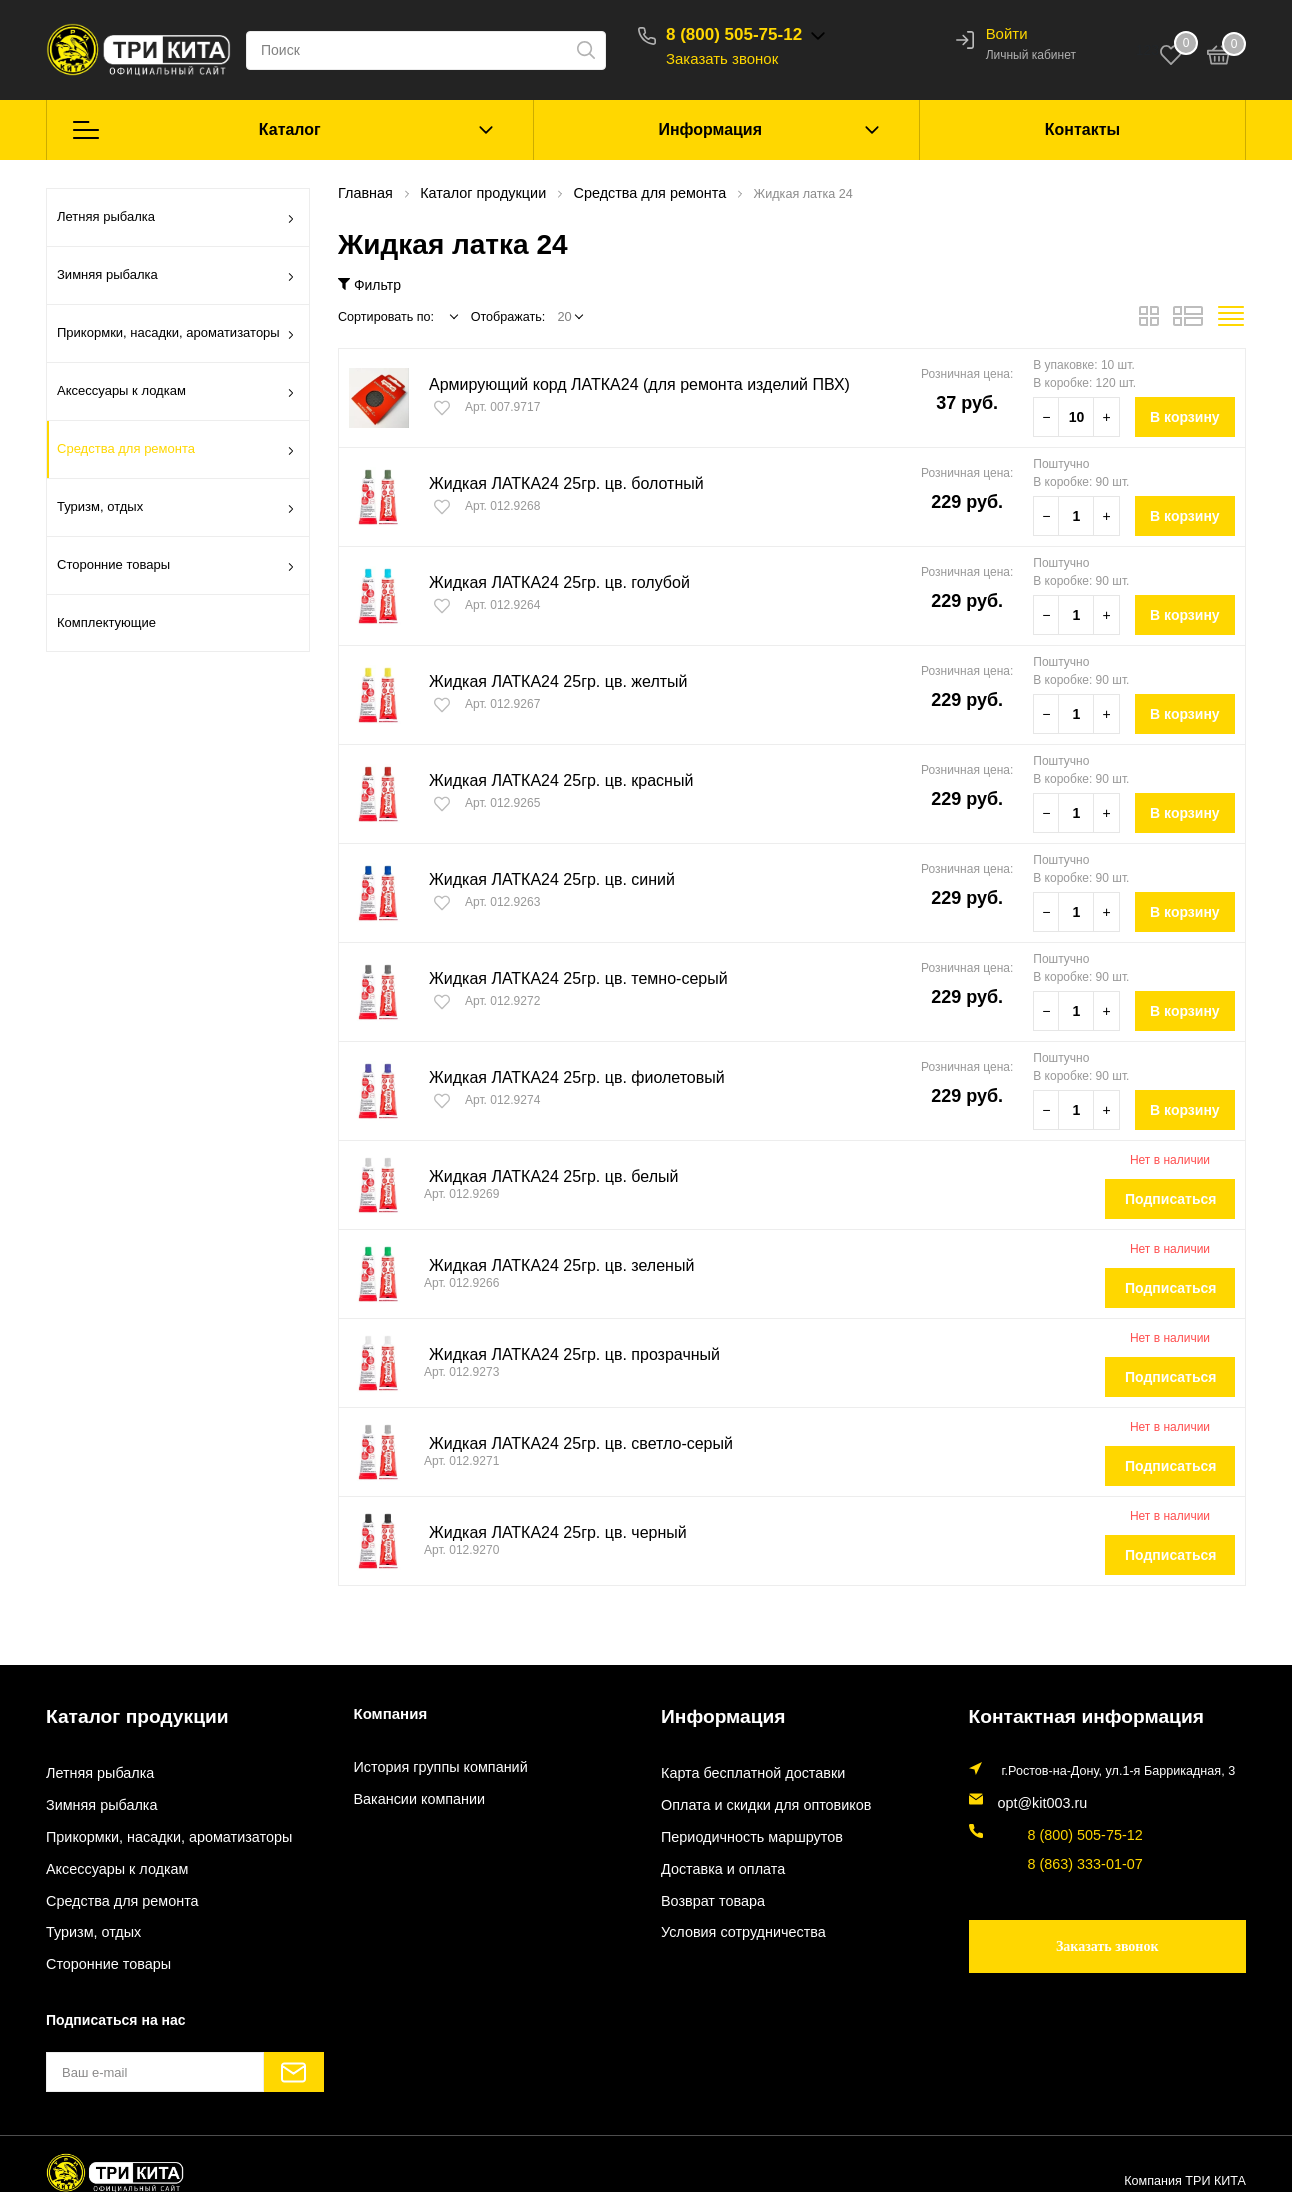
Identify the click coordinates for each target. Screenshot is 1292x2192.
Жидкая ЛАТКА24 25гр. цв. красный (553, 780)
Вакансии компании (411, 1799)
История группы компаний (430, 1767)
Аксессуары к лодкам (176, 394)
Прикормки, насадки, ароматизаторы (176, 336)
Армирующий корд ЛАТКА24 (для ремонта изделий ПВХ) (626, 384)
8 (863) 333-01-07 (1048, 1848)
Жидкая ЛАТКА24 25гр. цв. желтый (550, 681)
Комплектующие (106, 622)
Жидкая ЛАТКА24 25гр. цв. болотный (558, 483)
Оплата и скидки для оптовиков (753, 1799)
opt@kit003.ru (1037, 1794)
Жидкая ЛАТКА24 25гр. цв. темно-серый (569, 978)
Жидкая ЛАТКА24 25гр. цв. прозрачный (565, 1354)
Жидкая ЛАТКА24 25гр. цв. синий (544, 879)
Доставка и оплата (715, 1861)
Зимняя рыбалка (176, 278)
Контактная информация (1061, 1712)
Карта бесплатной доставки (741, 1767)
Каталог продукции (117, 1712)
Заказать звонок (749, 58)
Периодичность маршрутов (740, 1830)
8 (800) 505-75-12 (761, 34)
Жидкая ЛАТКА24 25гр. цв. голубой (551, 582)
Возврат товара (706, 1892)
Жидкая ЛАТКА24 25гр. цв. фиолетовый (567, 1077)
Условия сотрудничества (733, 1923)
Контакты (1082, 129)
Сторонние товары (176, 568)
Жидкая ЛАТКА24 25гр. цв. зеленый (553, 1265)
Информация (710, 129)
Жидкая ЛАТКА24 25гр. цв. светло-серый (571, 1443)
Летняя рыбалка (176, 220)
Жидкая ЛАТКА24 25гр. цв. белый (546, 1176)
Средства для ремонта (176, 452)
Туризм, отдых (176, 510)
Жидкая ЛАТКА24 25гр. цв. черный (550, 1532)
